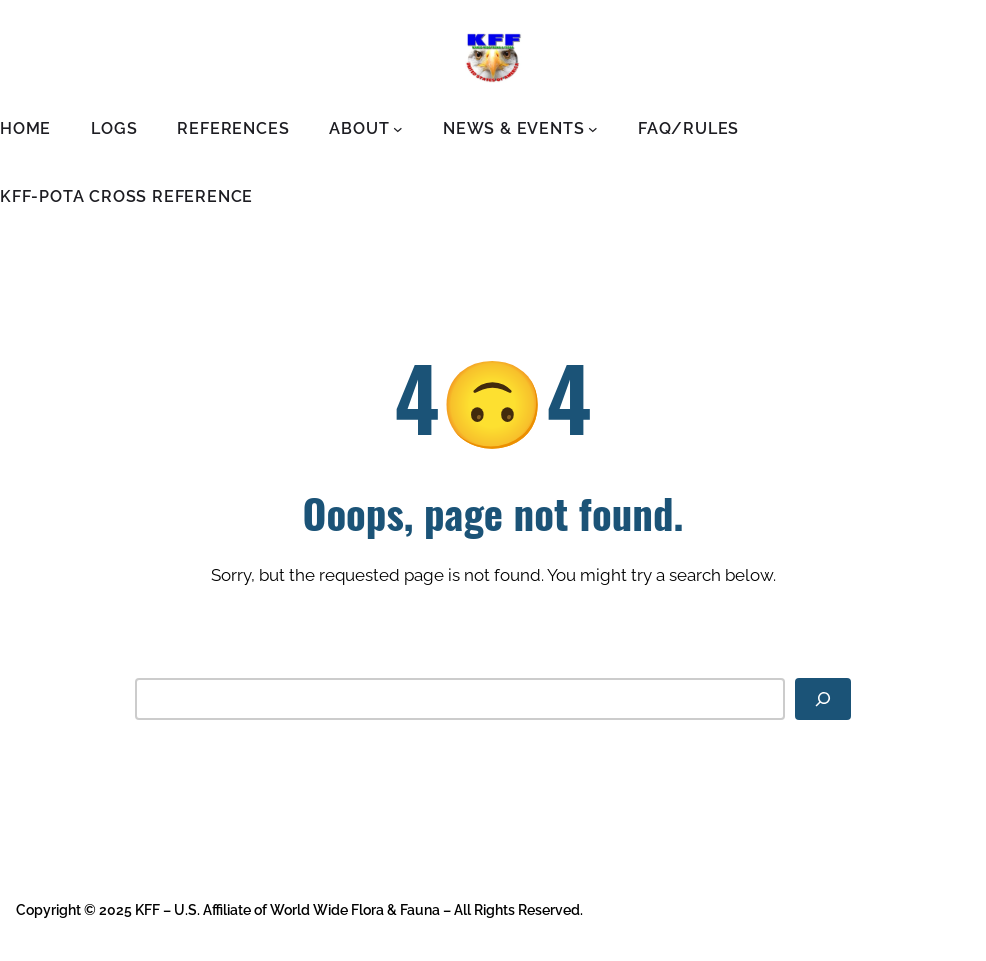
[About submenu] (398, 129)
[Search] (823, 699)
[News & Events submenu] (593, 129)
